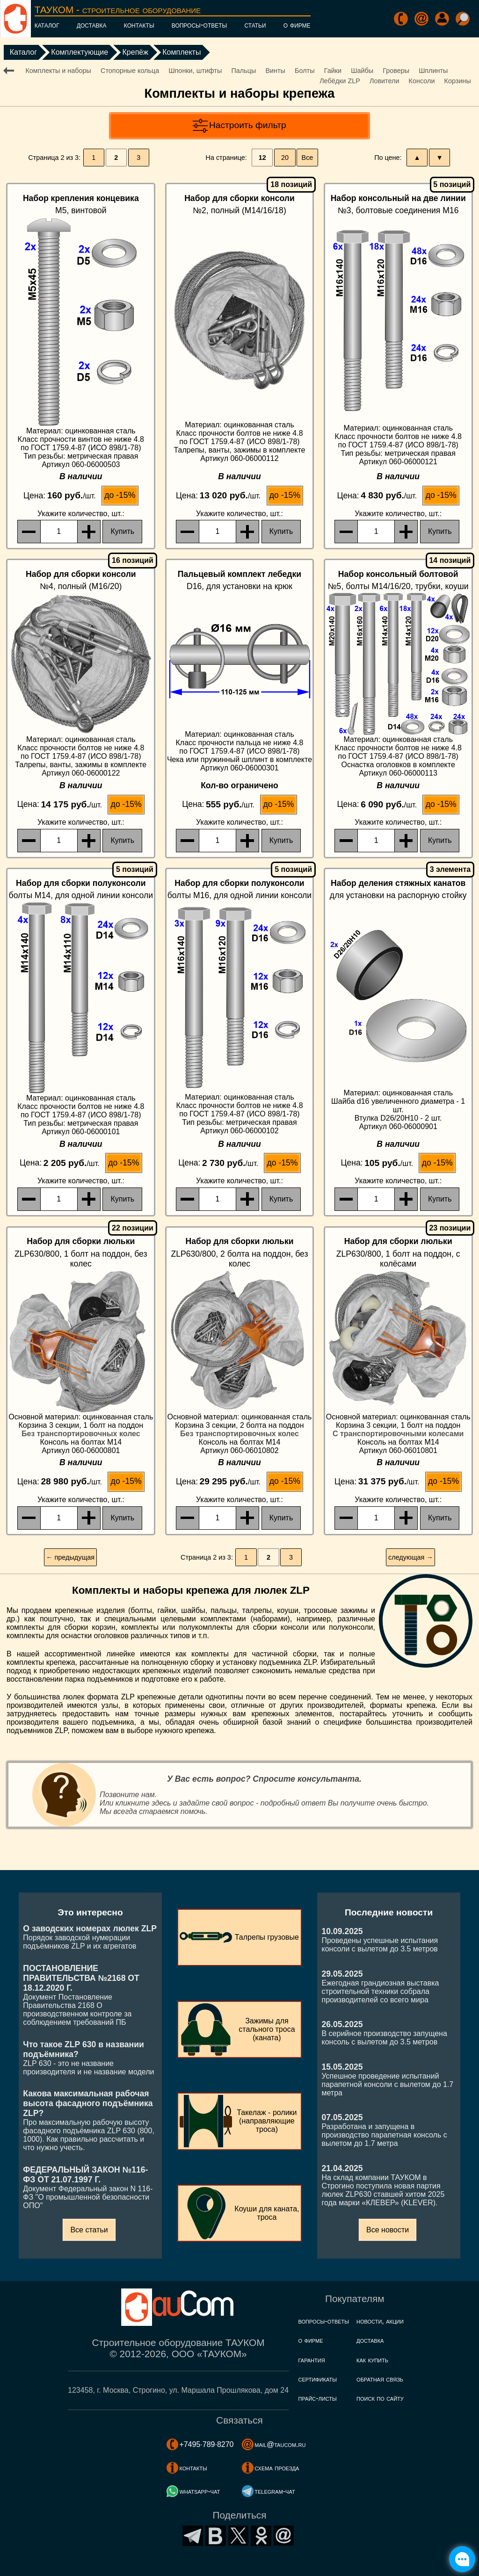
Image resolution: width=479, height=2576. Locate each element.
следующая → (410, 1557)
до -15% (119, 495)
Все (307, 157)
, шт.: (80, 514)
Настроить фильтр (247, 125)
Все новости (387, 2230)
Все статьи (89, 2230)
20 (285, 157)
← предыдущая (70, 1557)
